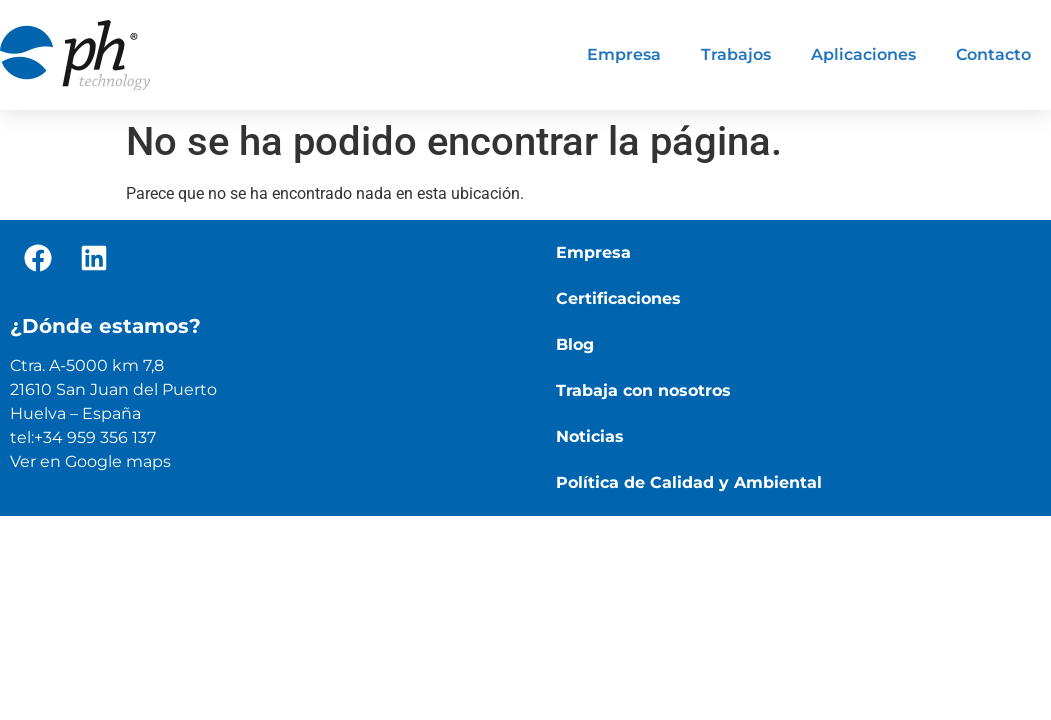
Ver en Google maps (90, 461)
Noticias (590, 436)
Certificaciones (618, 298)
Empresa (624, 54)
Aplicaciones (863, 54)
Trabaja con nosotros (643, 390)
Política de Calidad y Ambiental (689, 482)
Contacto (993, 54)
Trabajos (736, 54)
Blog (575, 344)
